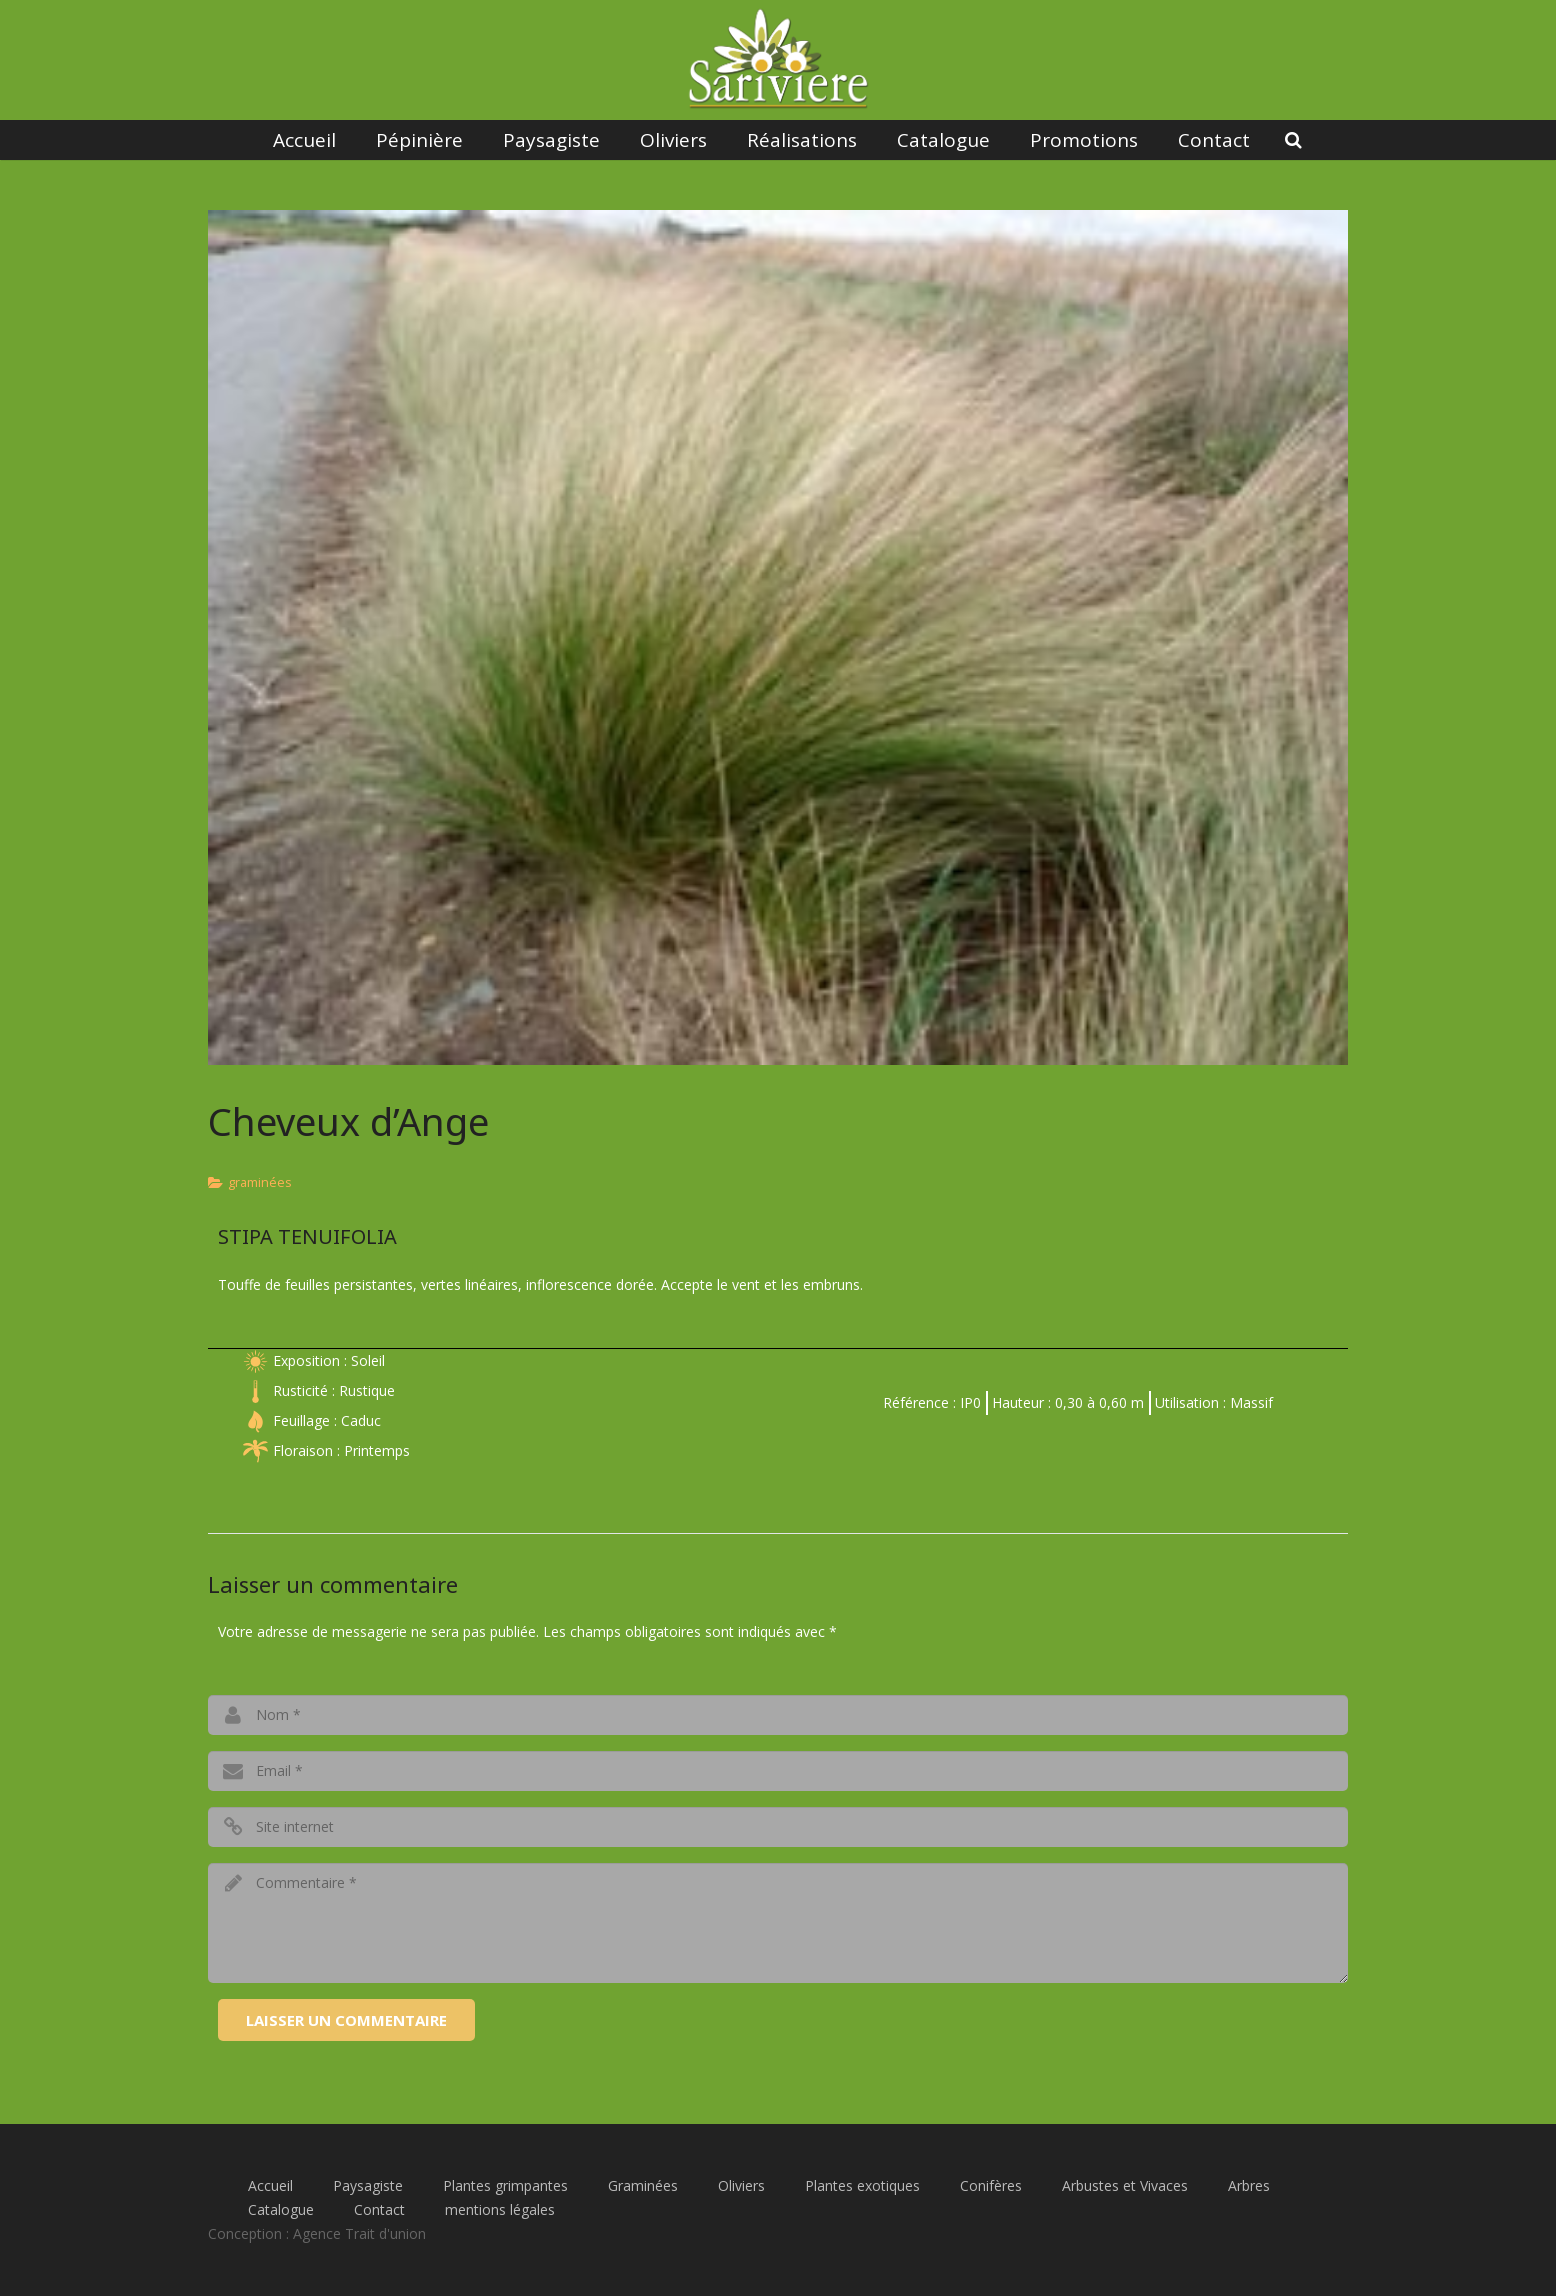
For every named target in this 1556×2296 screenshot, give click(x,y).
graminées (260, 1182)
